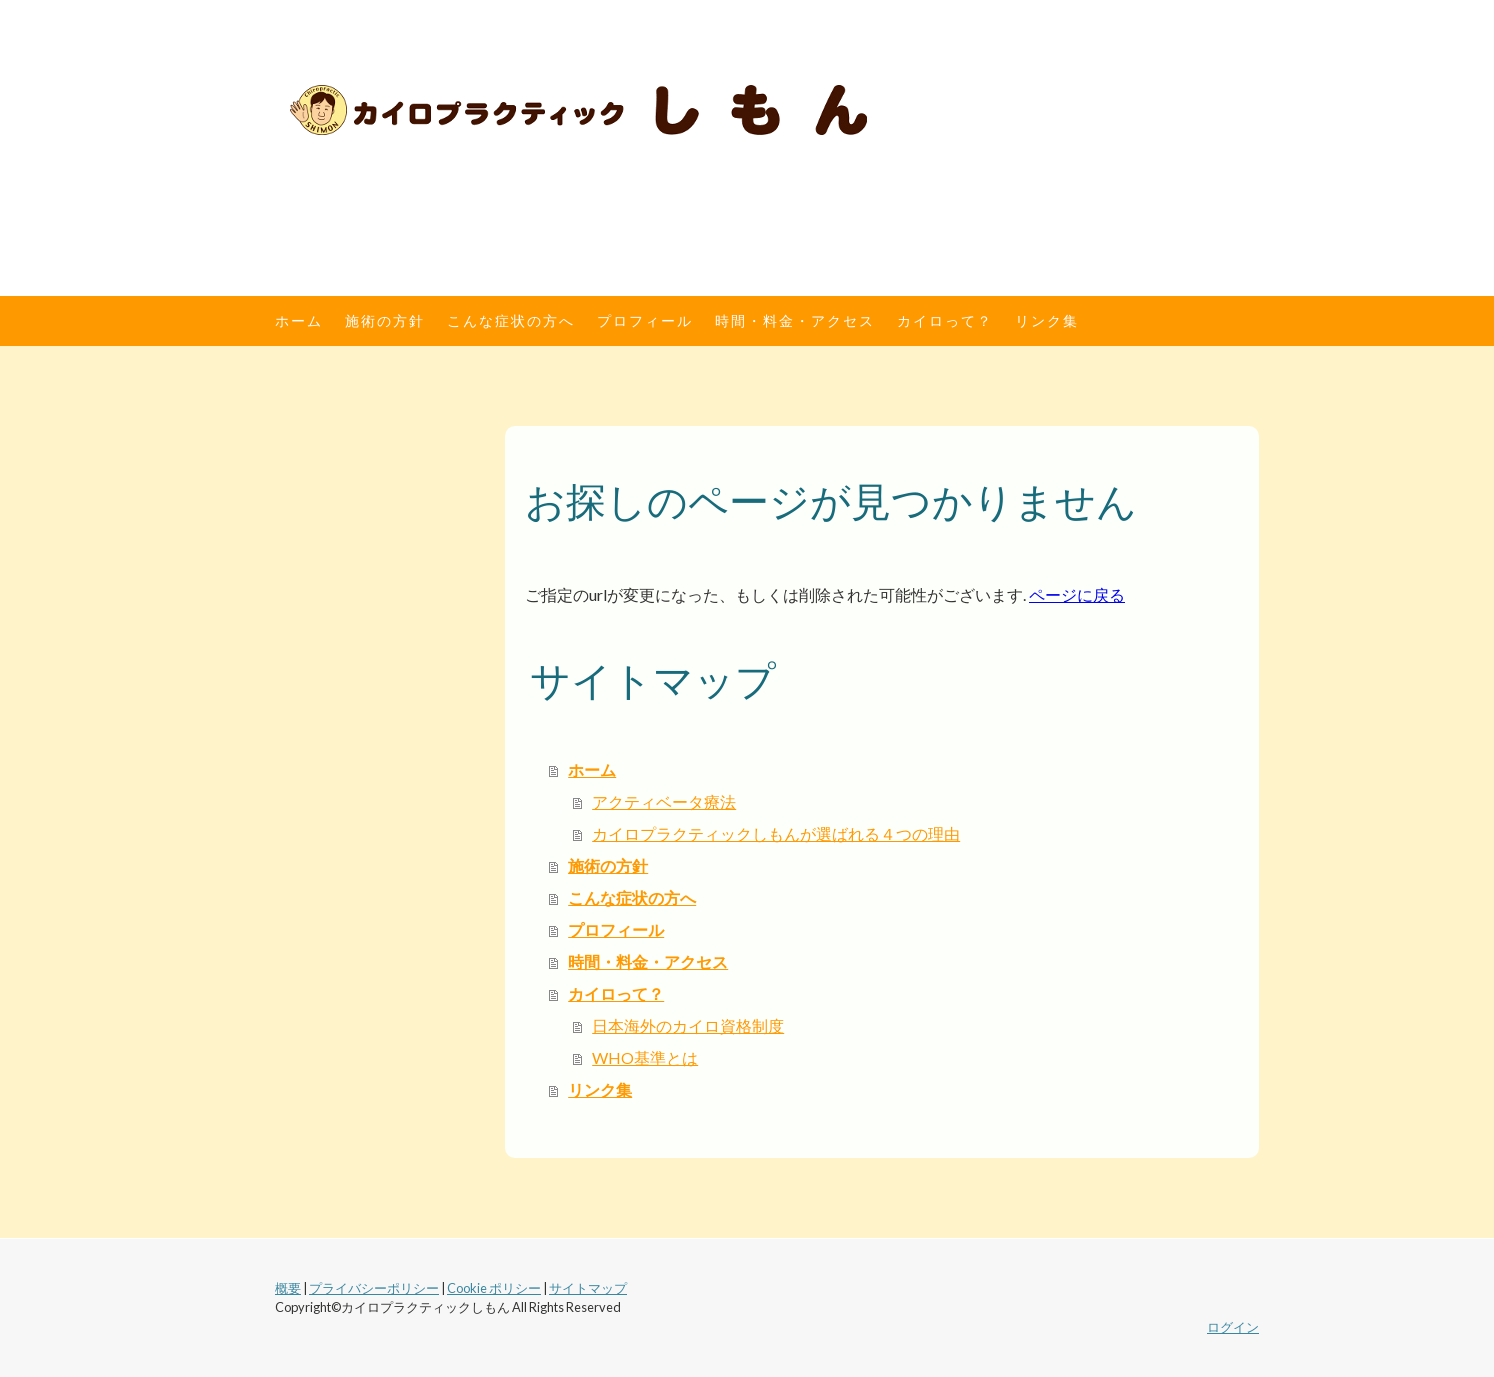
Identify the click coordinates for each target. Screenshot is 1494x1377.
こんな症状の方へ (511, 320)
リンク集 (1047, 320)
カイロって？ (945, 320)
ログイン (1233, 1327)
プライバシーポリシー (374, 1288)
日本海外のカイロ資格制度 (688, 1025)
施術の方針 (385, 320)
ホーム (299, 320)
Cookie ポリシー (494, 1288)
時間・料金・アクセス (795, 320)
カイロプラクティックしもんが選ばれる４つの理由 (776, 833)
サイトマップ (588, 1288)
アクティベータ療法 (664, 801)
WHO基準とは (645, 1057)
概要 (288, 1288)
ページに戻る (1077, 594)
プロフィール (645, 320)
